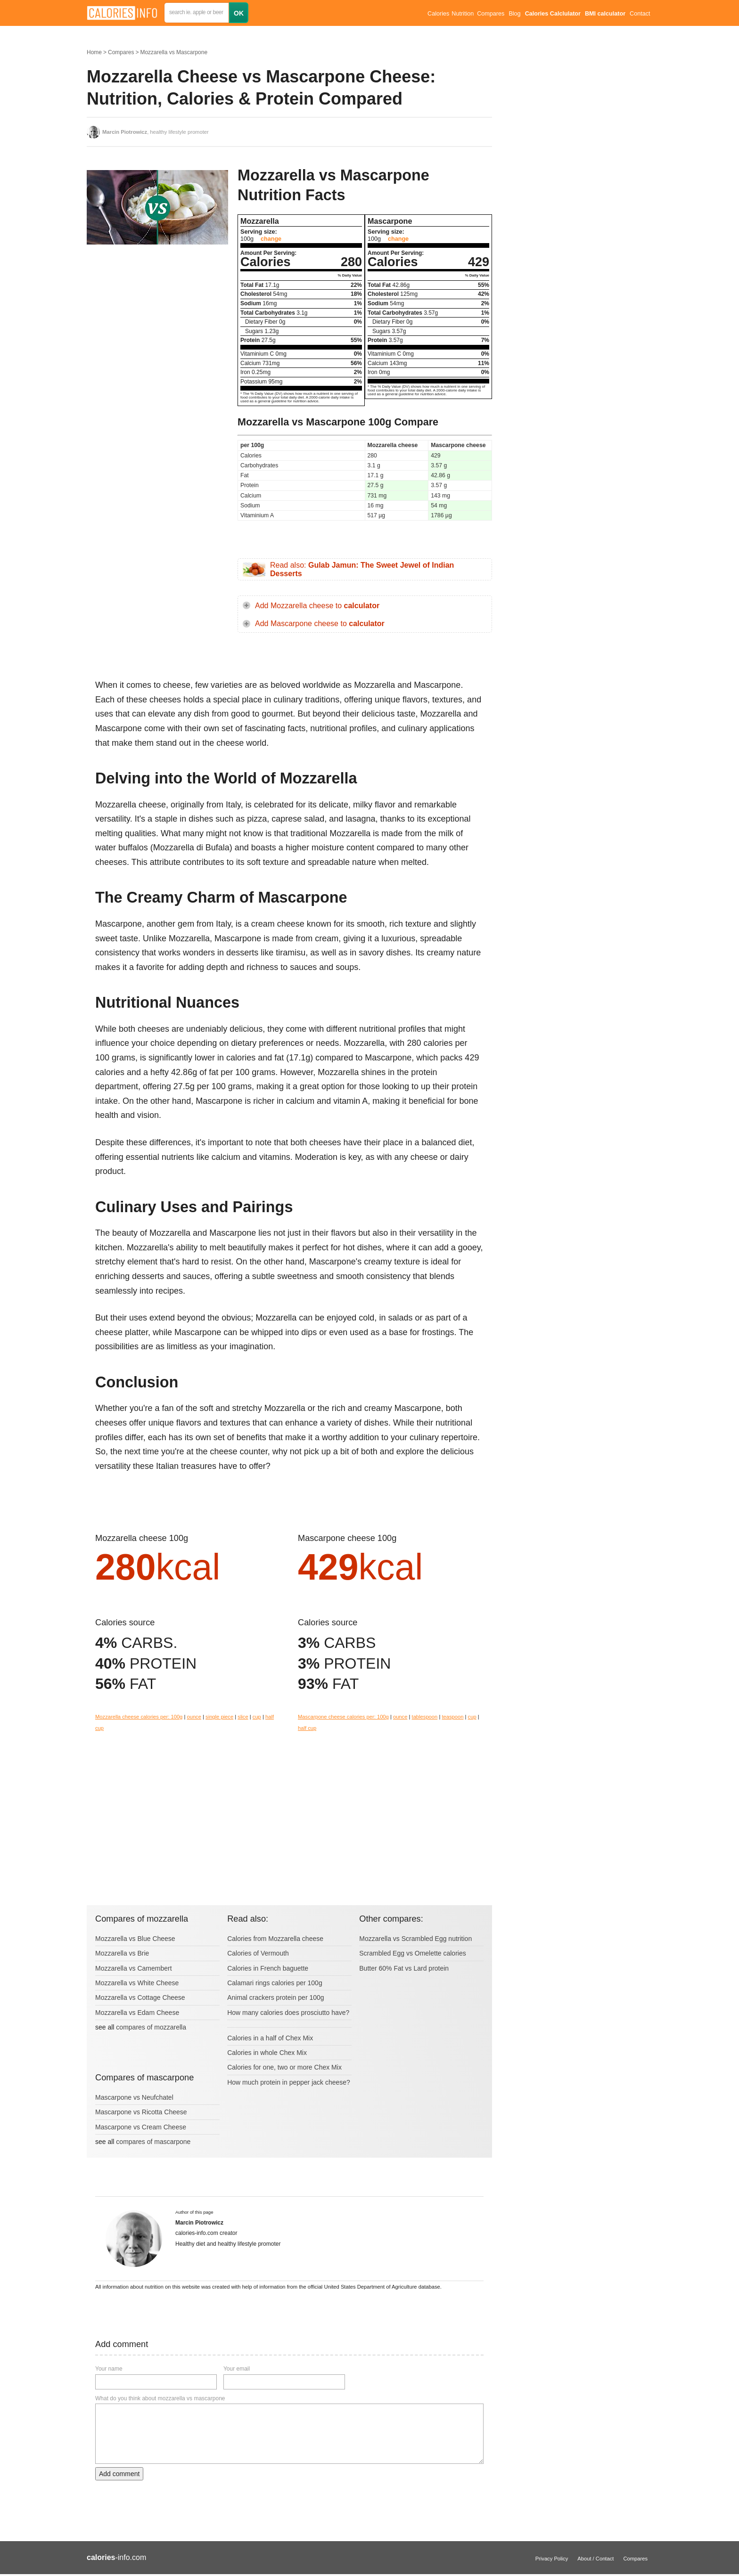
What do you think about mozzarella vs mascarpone (160, 2398)
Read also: (362, 569)
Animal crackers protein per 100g (275, 1997)
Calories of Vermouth (258, 1953)
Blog (514, 13)
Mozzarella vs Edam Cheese (137, 2012)
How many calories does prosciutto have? (288, 2012)
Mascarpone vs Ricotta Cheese (141, 2112)
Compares (490, 13)
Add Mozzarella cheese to (317, 606)
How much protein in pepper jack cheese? (288, 2082)
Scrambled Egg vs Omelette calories (412, 1953)
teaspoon (452, 1717)
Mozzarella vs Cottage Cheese (140, 1997)
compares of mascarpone (153, 2141)
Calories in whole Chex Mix (267, 2052)
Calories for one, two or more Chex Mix (284, 2067)
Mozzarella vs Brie (122, 1953)
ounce (194, 1717)
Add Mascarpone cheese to (320, 624)
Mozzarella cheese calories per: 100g (138, 1717)
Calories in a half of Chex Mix (270, 2038)
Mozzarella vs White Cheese (137, 1983)
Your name (109, 2368)
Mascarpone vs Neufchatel (134, 2097)
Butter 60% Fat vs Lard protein (404, 1968)
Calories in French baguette (267, 1968)
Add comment (119, 2474)
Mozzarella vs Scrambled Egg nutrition (415, 1938)
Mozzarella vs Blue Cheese (135, 1938)
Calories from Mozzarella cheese (275, 1938)
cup (257, 1717)
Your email (236, 2368)
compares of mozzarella (151, 2027)
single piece (219, 1717)
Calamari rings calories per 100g (274, 1983)
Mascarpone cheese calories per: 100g (343, 1717)
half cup (307, 1728)
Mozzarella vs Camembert (133, 1968)
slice (243, 1717)
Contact (640, 13)
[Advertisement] (157, 346)
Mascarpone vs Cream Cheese (140, 2127)
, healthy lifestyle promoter (155, 132)
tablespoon (425, 1717)
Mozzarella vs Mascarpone (173, 52)
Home (94, 52)
